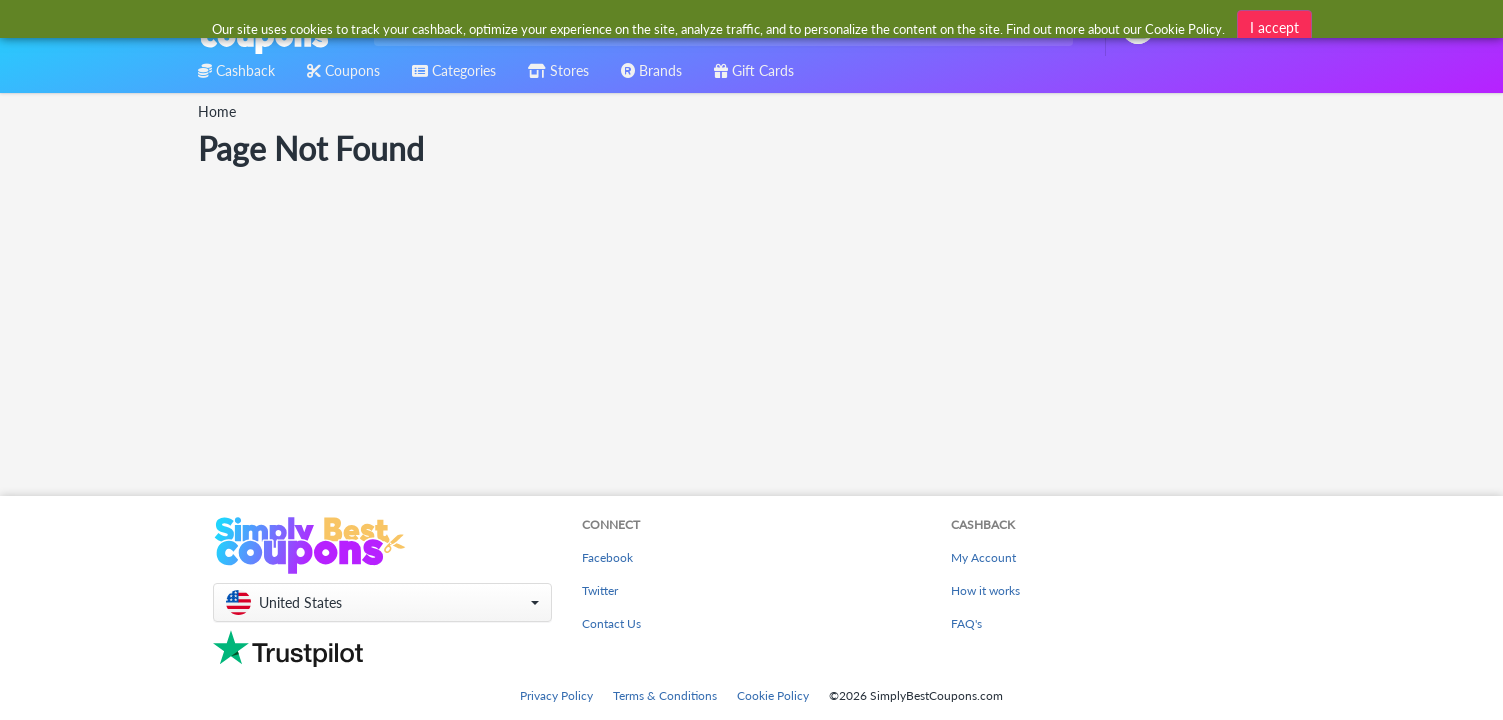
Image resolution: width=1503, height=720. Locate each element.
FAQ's (966, 623)
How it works (985, 590)
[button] (382, 602)
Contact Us (611, 623)
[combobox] (719, 28)
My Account (983, 557)
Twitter (600, 590)
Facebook (607, 557)
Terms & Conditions (665, 695)
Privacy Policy (556, 695)
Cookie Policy (773, 695)
